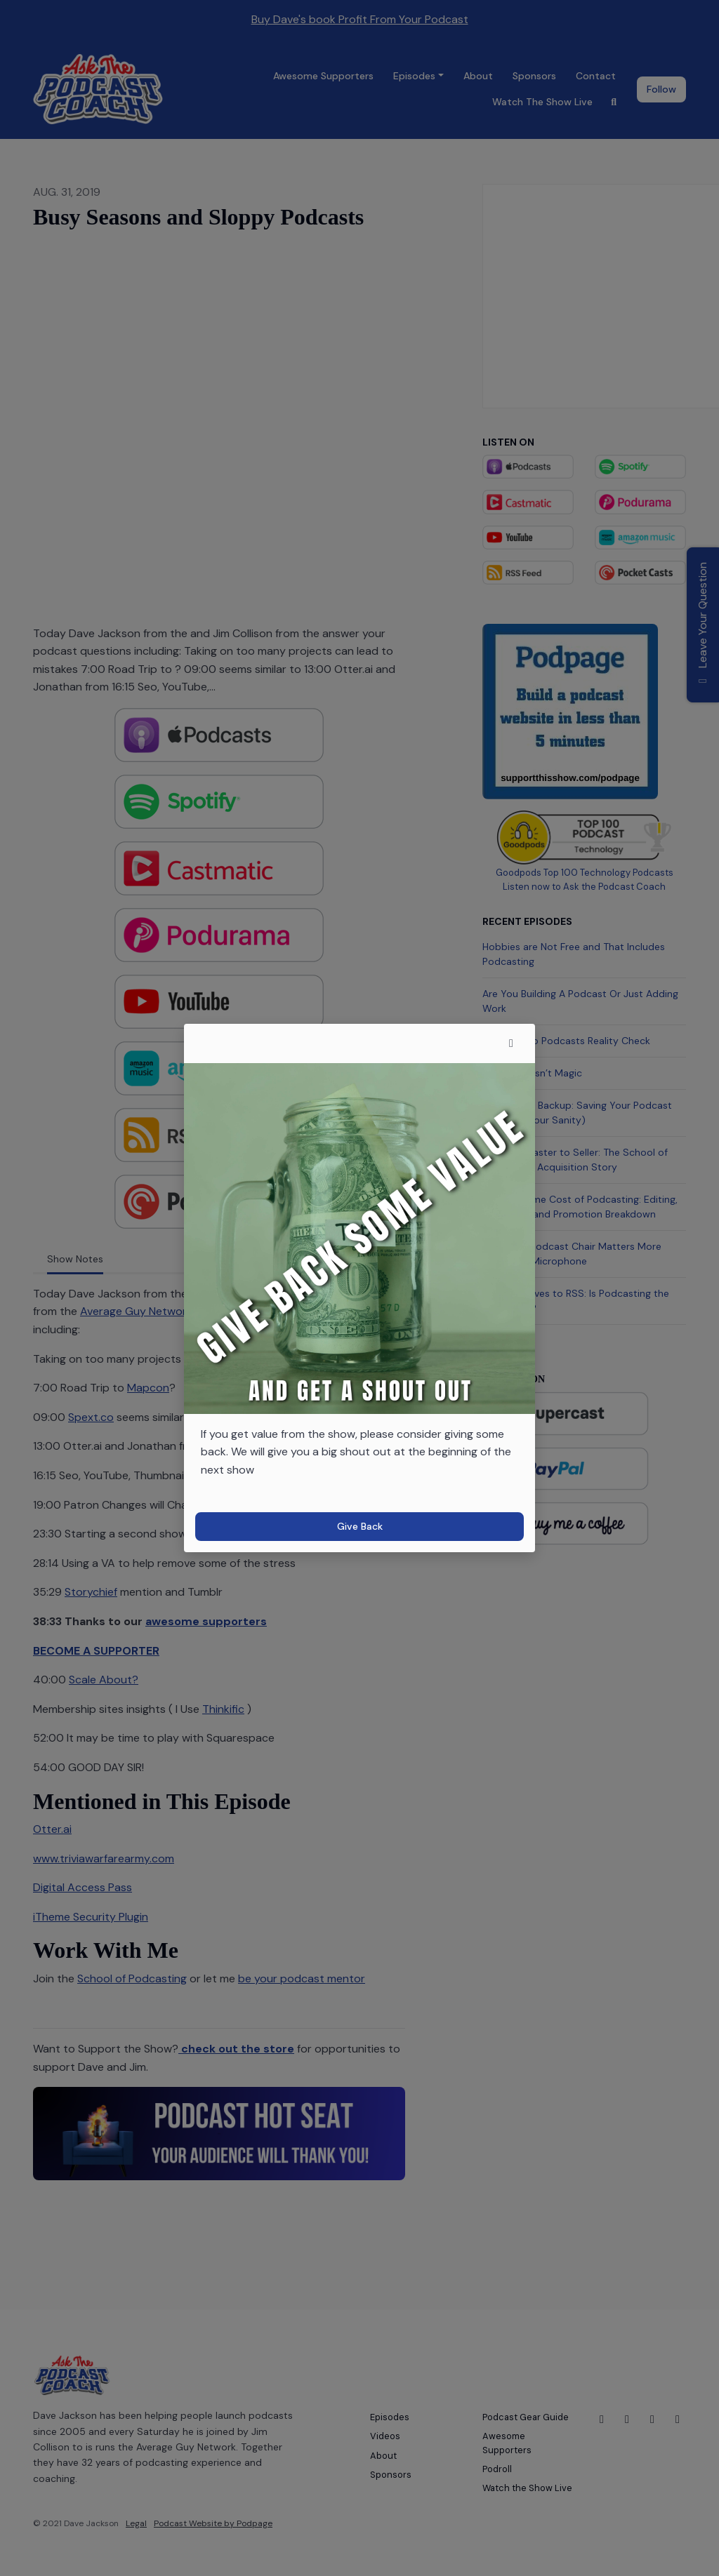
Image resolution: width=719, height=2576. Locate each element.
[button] (511, 1043)
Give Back (360, 1526)
